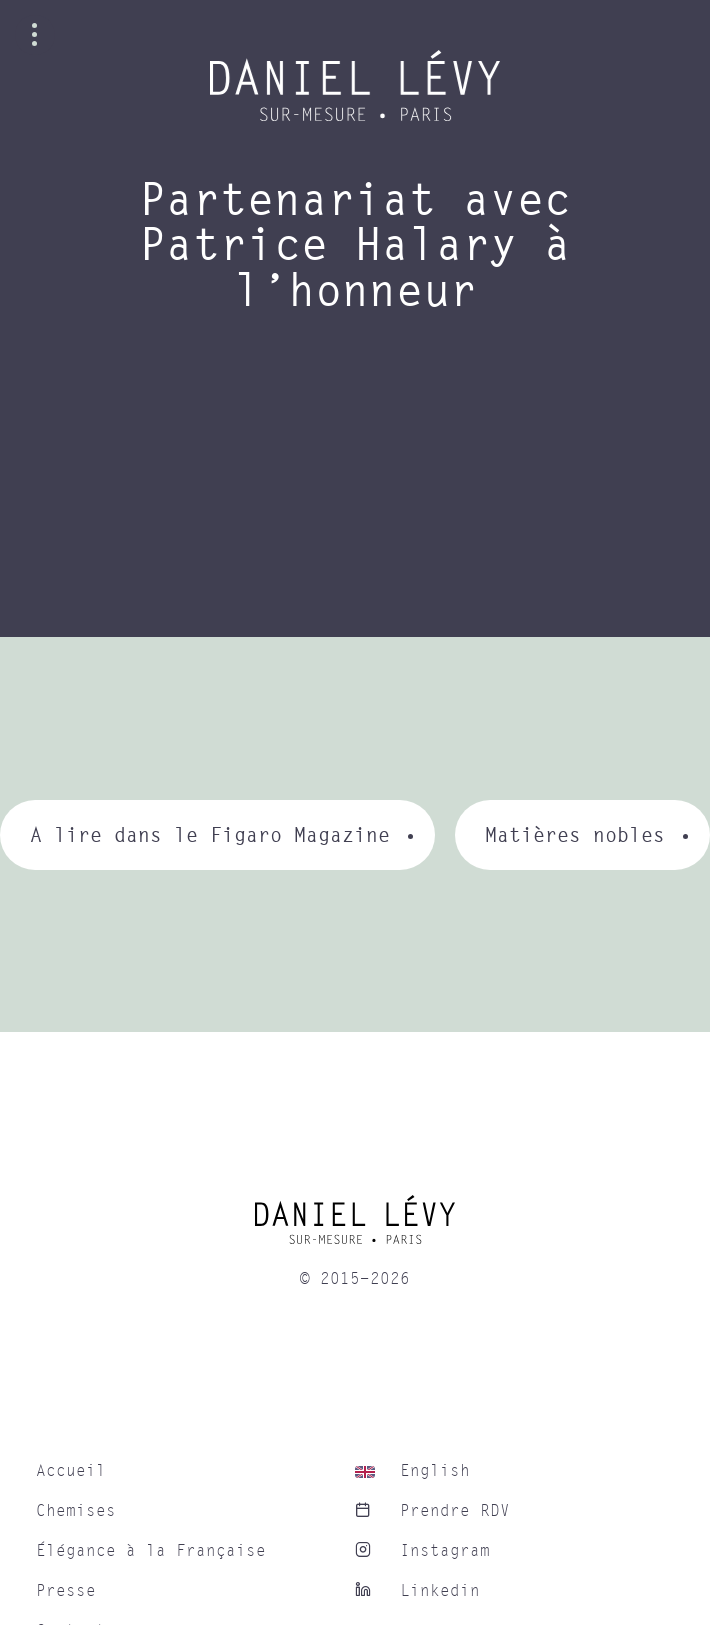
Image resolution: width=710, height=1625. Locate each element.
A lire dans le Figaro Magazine (210, 834)
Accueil (71, 1471)
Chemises (76, 1511)
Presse (66, 1591)
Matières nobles (575, 834)
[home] (355, 1227)
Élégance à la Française (151, 1551)
